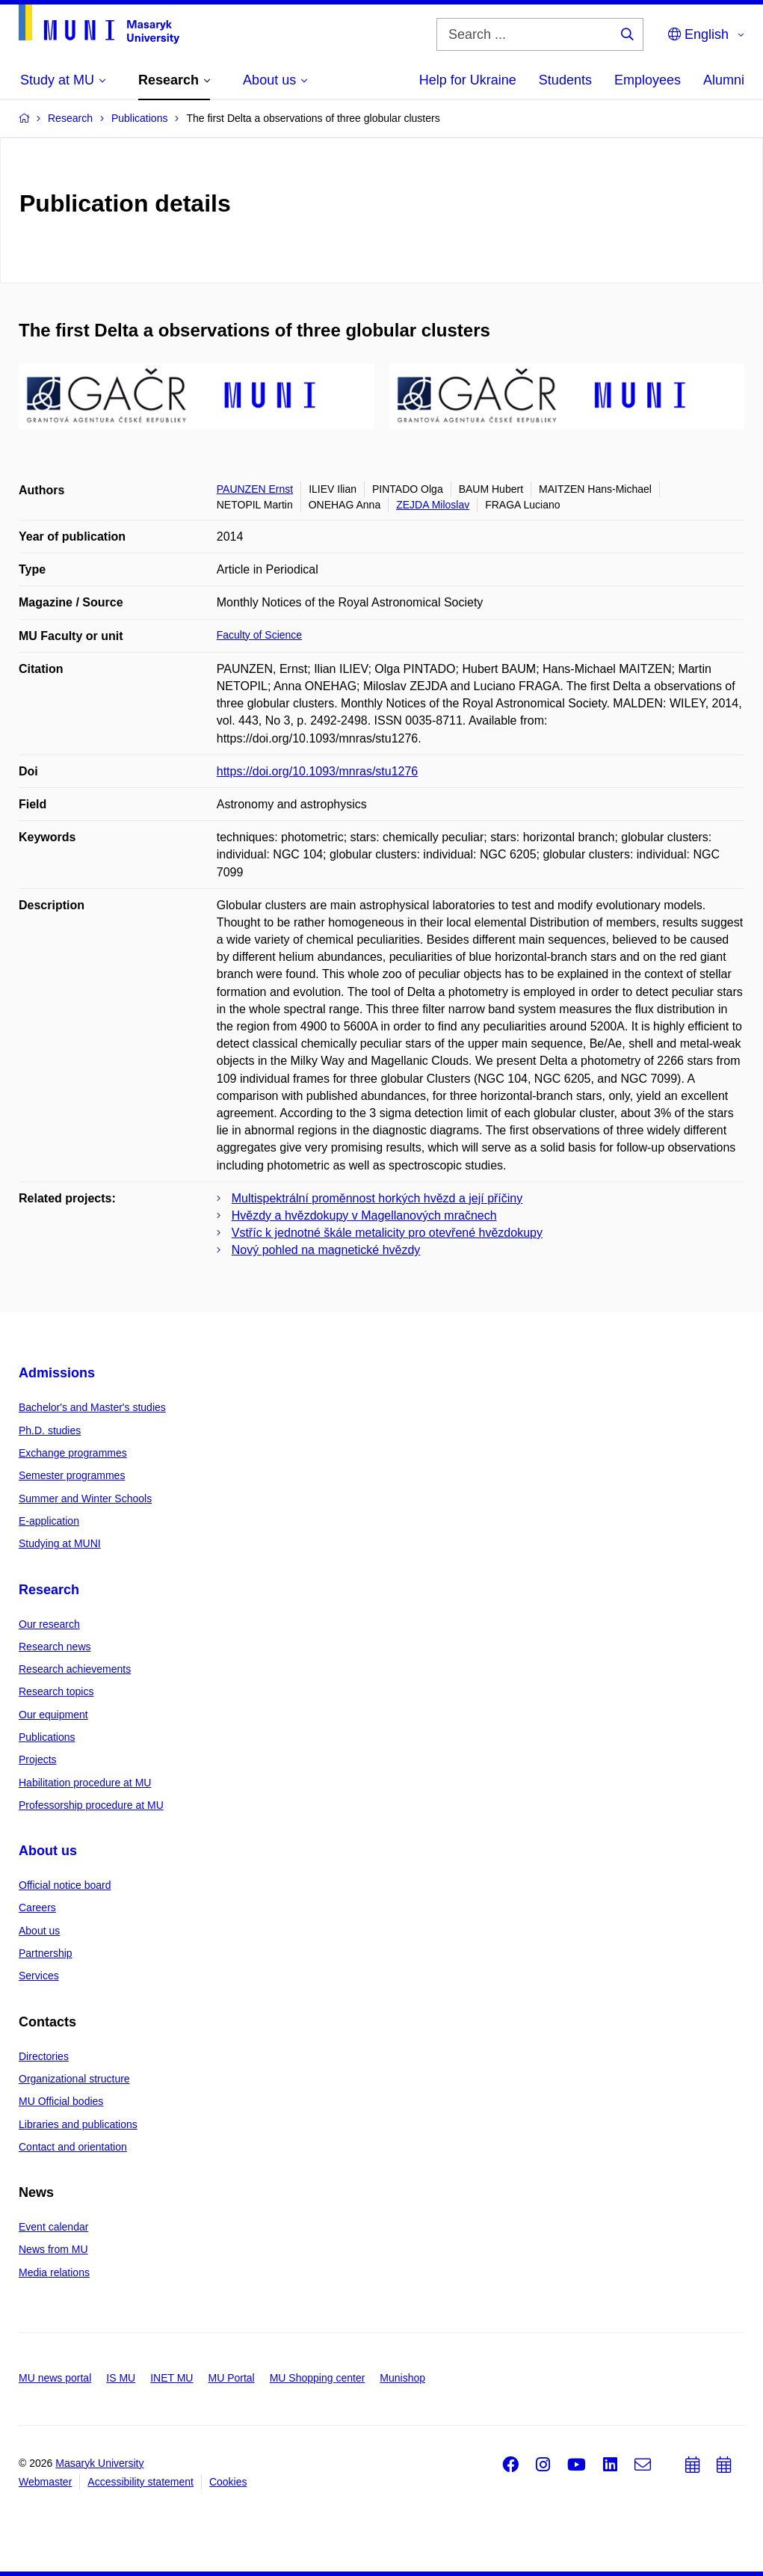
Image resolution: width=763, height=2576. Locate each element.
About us (48, 1850)
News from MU (53, 2249)
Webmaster (45, 2482)
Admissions (57, 1372)
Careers (37, 1907)
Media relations (54, 2272)
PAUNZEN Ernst (255, 489)
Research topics (56, 1691)
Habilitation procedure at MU (85, 1783)
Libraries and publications (78, 2124)
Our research (49, 1624)
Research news (55, 1647)
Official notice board (65, 1885)
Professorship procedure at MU (91, 1805)
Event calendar (53, 2227)
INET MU (171, 2378)
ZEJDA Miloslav (432, 505)
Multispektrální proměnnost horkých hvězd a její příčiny (377, 1198)
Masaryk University (99, 2463)
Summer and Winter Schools (85, 1498)
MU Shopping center (317, 2378)
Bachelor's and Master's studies (92, 1407)
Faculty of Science (259, 635)
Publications (47, 1737)
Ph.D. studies (50, 1430)
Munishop (402, 2378)
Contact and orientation (73, 2147)
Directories (44, 2056)
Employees (647, 80)
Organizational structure (74, 2079)
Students (565, 80)
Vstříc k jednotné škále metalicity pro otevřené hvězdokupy (387, 1232)
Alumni (723, 80)
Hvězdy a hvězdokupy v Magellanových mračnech (364, 1215)
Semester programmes (72, 1475)
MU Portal (231, 2378)
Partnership (45, 1953)
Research (49, 1589)
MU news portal (55, 2378)
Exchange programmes (73, 1453)
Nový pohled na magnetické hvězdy (326, 1250)
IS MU (120, 2378)
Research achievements (75, 1669)
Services (39, 1976)
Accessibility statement (140, 2482)
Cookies (228, 2482)
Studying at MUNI (60, 1543)
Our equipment (53, 1715)
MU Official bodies (61, 2101)
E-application (49, 1521)
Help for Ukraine (467, 80)
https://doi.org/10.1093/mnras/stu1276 (317, 771)
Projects (38, 1759)
